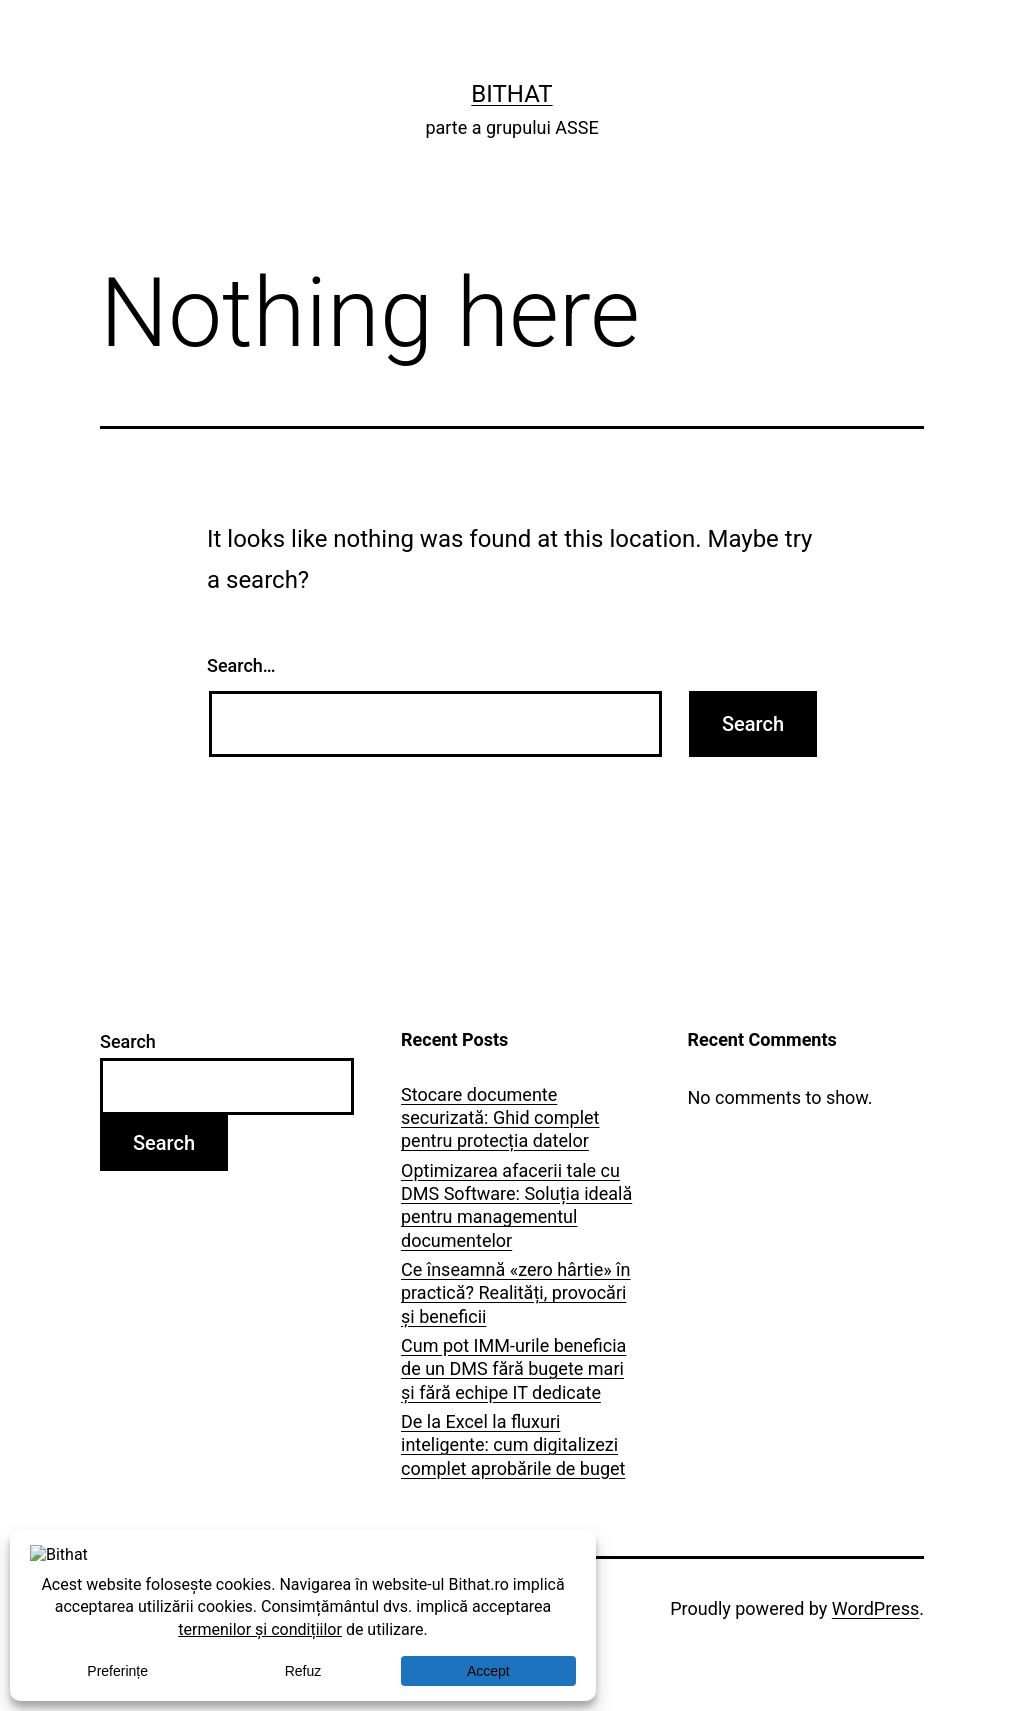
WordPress (875, 1608)
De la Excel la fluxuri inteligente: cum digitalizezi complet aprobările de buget (513, 1445)
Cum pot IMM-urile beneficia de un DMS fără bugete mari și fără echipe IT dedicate (513, 1369)
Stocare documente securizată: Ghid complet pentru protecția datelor (500, 1118)
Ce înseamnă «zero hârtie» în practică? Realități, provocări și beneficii (516, 1293)
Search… (241, 665)
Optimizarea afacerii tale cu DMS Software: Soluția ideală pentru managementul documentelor (516, 1205)
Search (128, 1041)
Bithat (511, 94)
